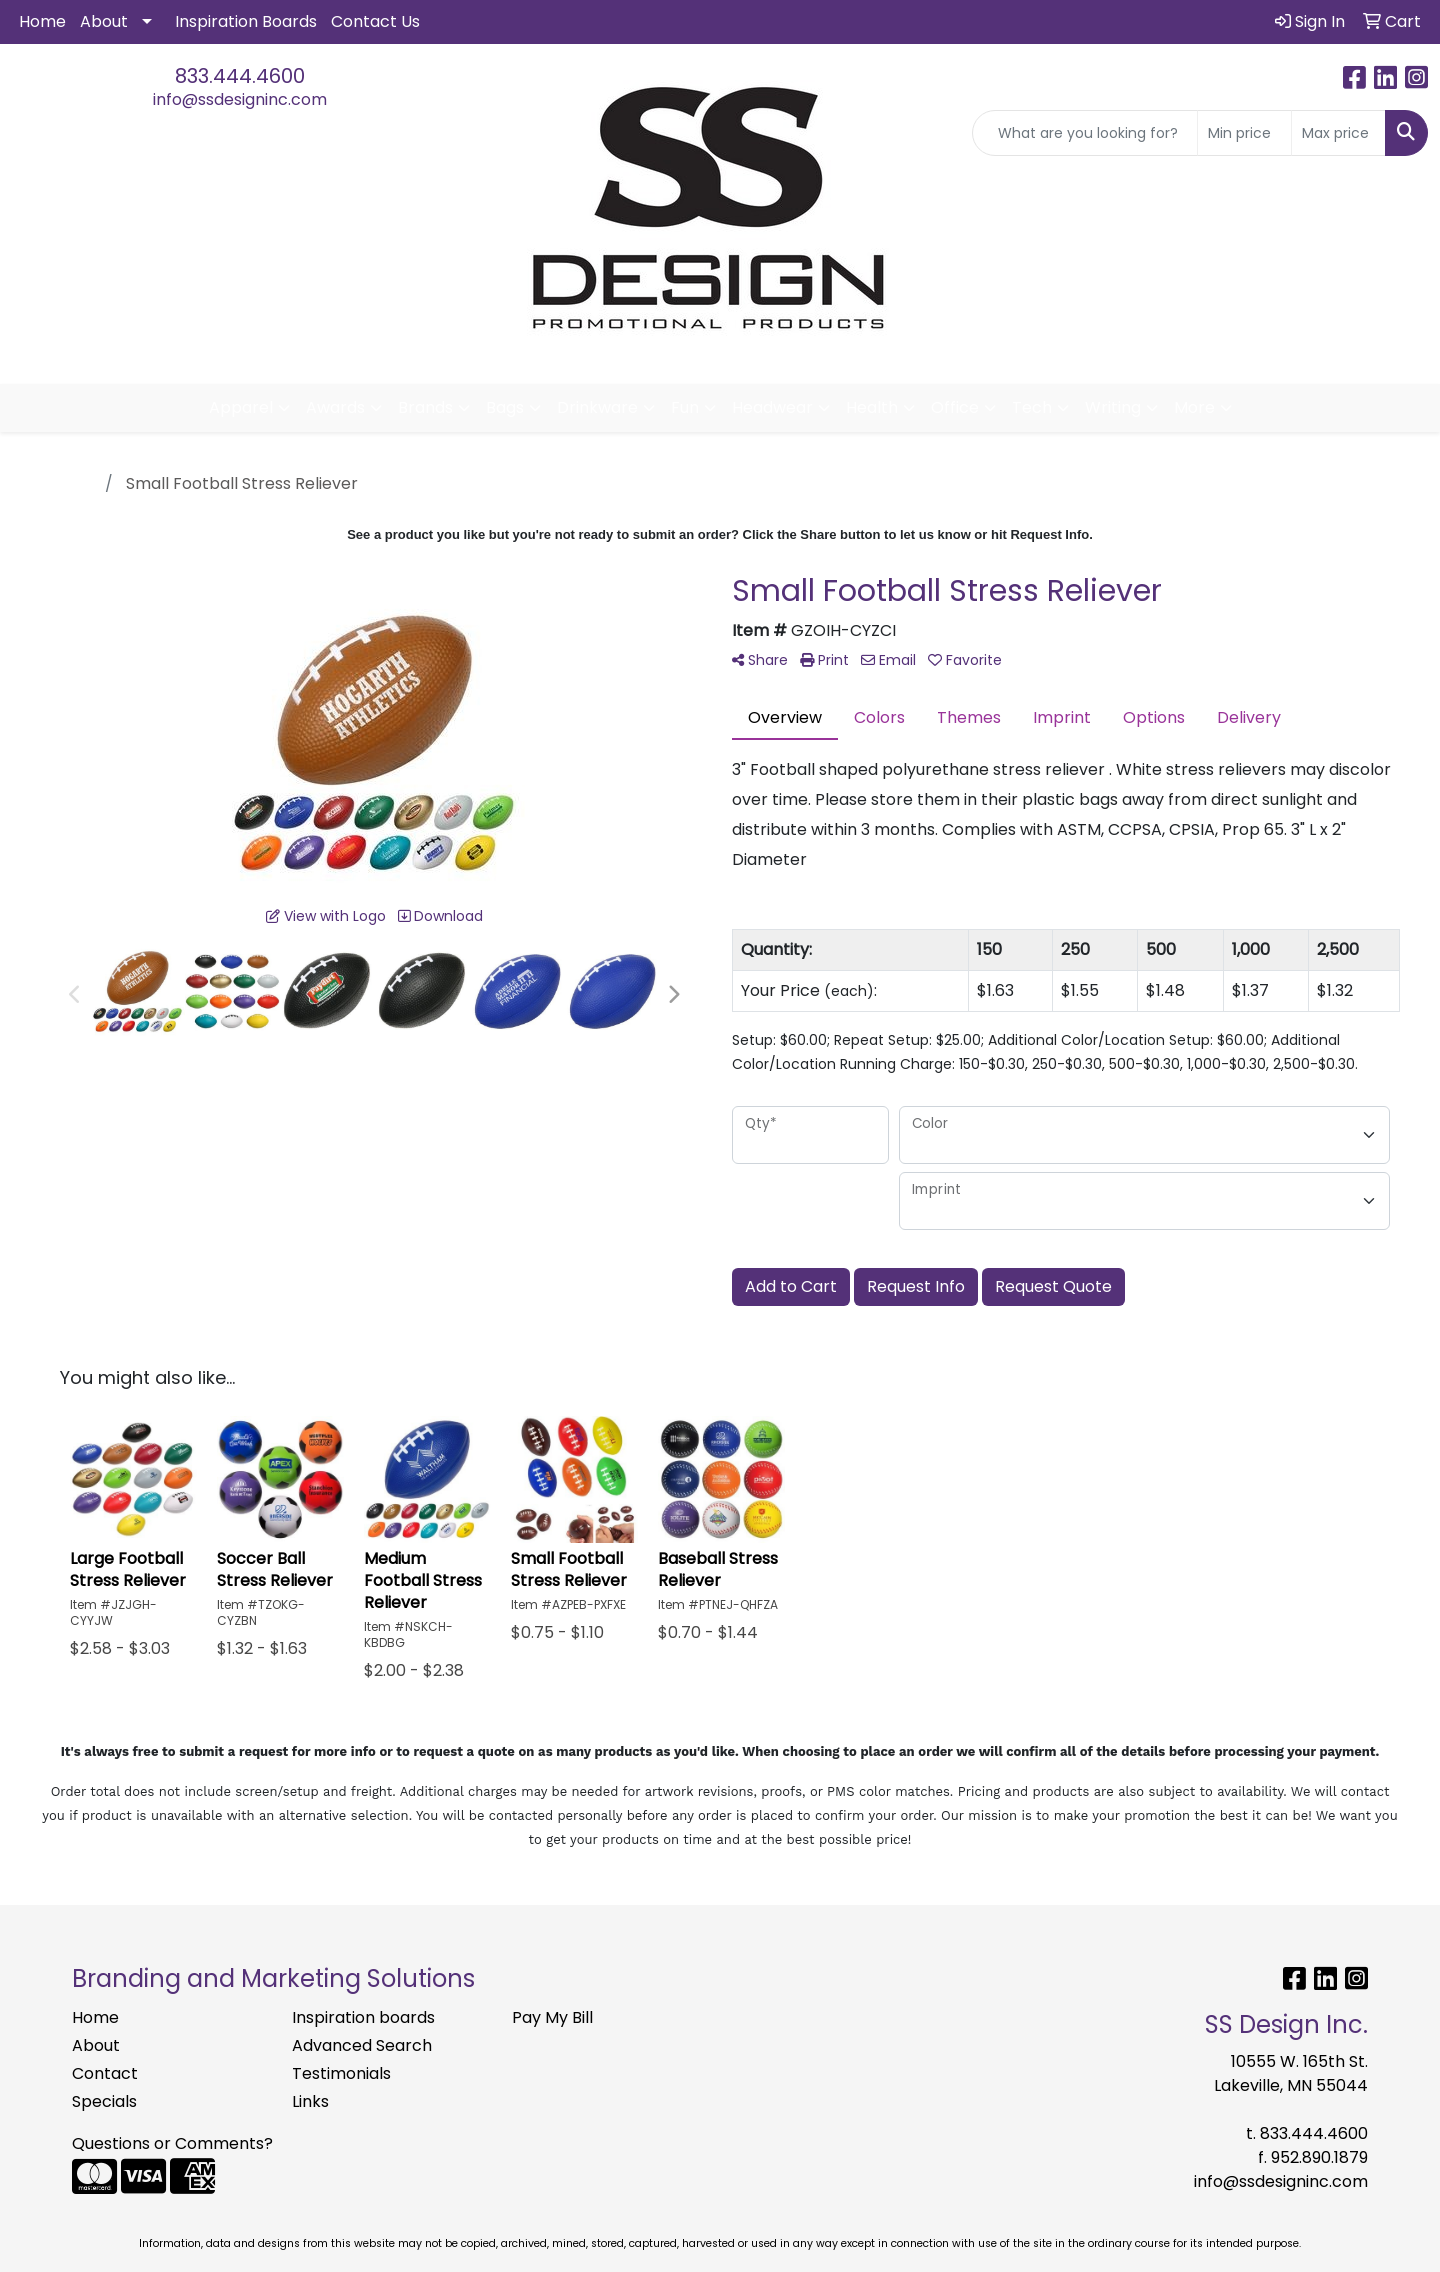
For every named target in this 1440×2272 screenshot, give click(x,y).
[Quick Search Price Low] (1244, 133)
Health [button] (872, 407)
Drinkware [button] (597, 407)
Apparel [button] (241, 407)
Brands (425, 407)
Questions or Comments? (172, 2143)
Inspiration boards (363, 2017)
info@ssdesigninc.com (240, 99)
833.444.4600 (240, 76)
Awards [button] (335, 407)
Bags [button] (505, 407)
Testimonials (341, 2073)
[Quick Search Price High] (1338, 133)
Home (42, 21)
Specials (104, 2101)
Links (310, 2101)
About (104, 21)
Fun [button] (685, 407)
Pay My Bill (552, 2017)
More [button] (1194, 407)
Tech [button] (1032, 407)
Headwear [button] (772, 407)
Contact (105, 2073)
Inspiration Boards (246, 21)
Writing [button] (1113, 407)
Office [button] (955, 407)
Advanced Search (362, 2045)
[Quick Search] (1085, 133)
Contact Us (375, 21)
